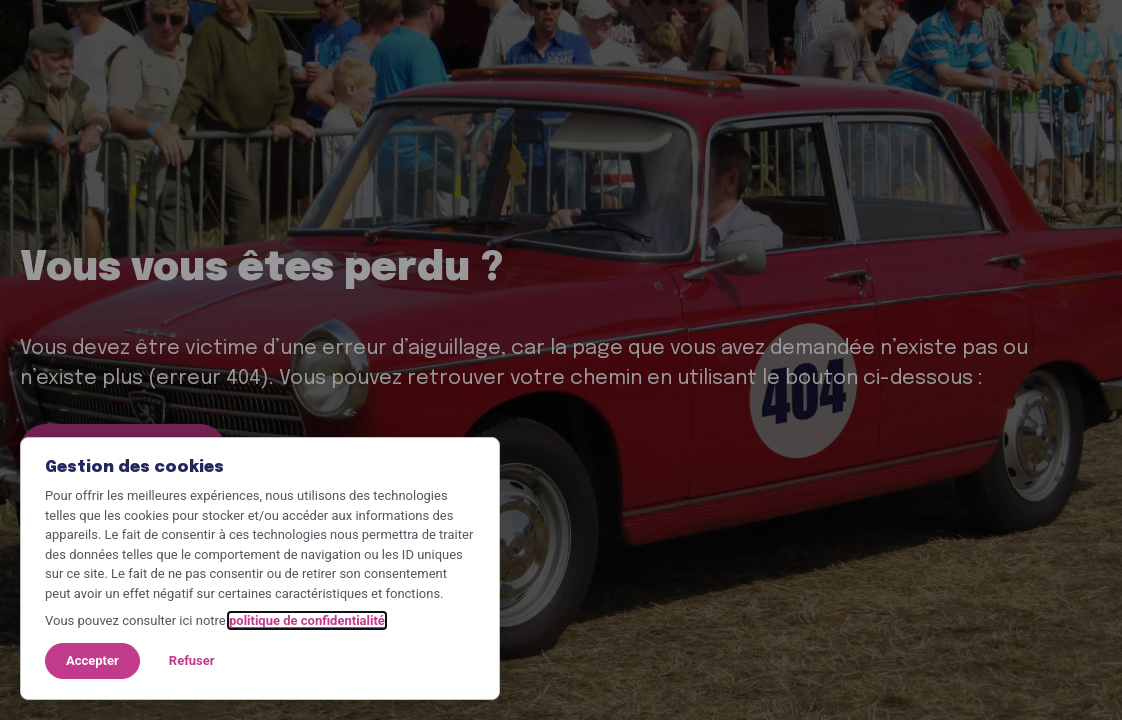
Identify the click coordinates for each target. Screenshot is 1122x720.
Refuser (192, 660)
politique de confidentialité (307, 620)
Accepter (92, 660)
